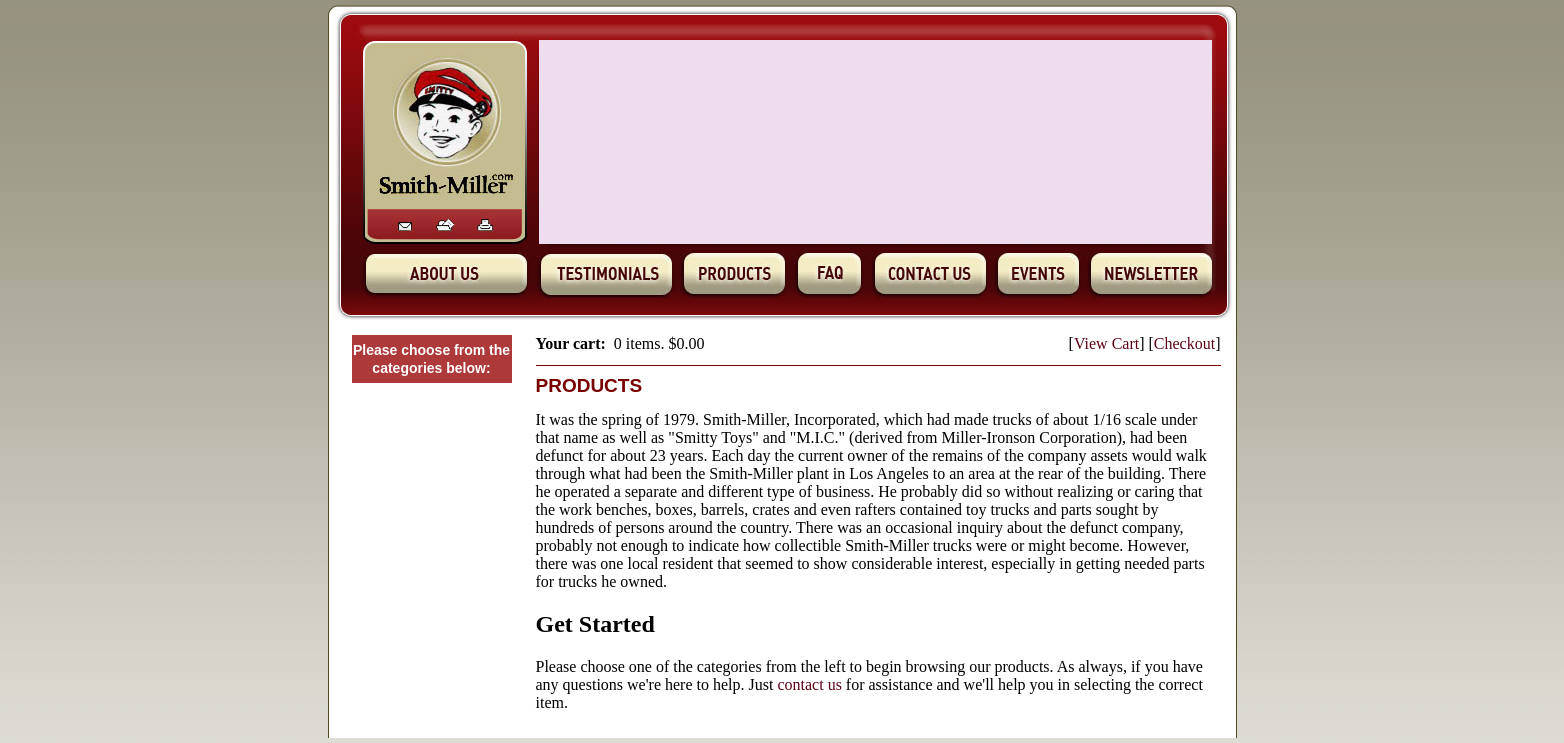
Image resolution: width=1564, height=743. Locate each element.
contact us (809, 684)
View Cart (1106, 343)
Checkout (1184, 343)
